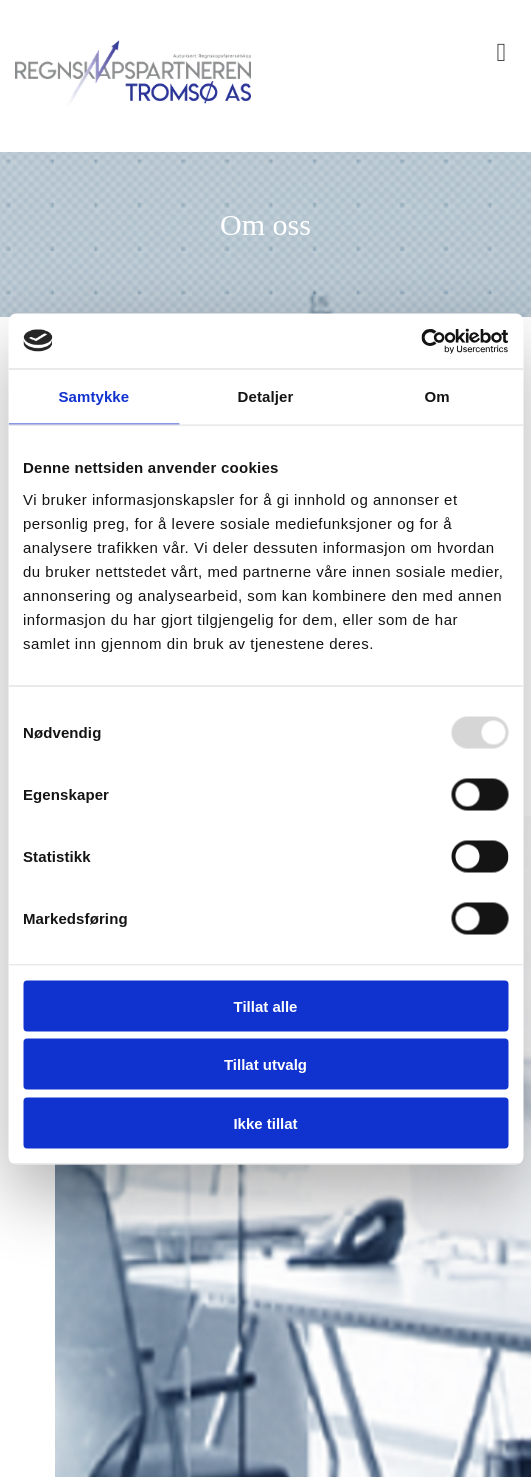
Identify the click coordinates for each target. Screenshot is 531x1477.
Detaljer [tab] (266, 396)
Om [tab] (437, 396)
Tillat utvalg (265, 1064)
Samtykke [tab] (93, 396)
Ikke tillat (265, 1122)
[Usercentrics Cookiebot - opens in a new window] (420, 341)
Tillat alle (266, 1005)
